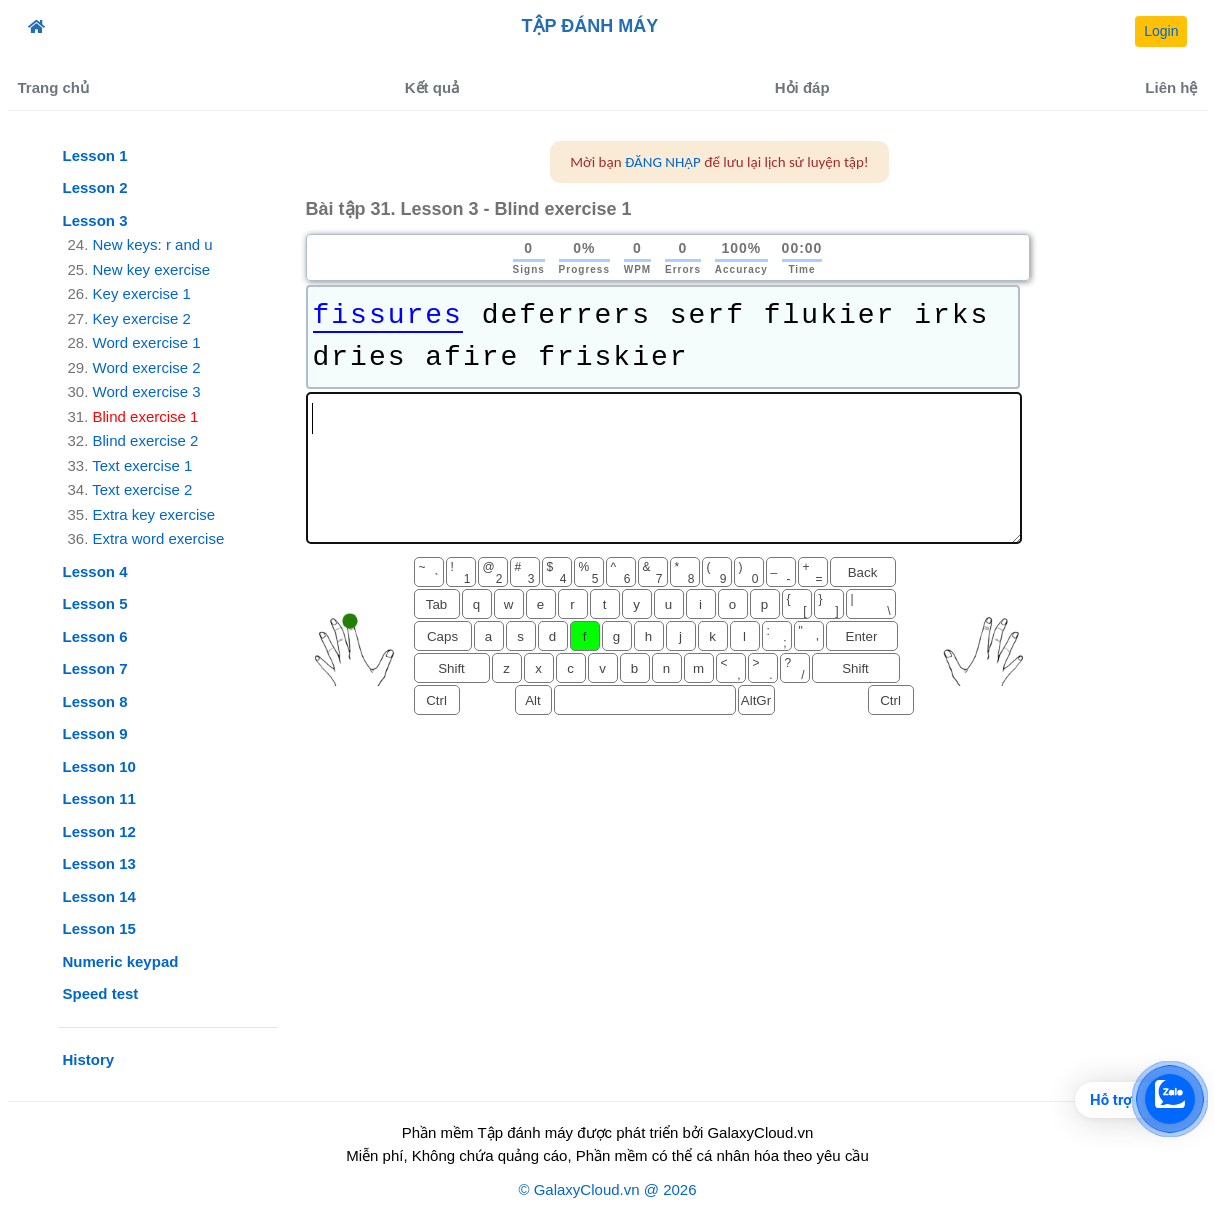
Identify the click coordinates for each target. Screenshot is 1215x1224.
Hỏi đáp (802, 87)
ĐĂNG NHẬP (663, 162)
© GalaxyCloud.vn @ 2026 (607, 1189)
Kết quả (432, 87)
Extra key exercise (154, 514)
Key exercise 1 (142, 293)
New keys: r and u (153, 244)
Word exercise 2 (147, 367)
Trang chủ (54, 87)
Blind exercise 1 (146, 416)
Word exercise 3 (147, 391)
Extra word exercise (159, 538)
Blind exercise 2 (146, 440)
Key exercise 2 (142, 318)
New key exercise (152, 269)
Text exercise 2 (142, 489)
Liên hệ (1171, 87)
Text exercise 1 (142, 465)
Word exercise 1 (147, 342)
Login (1161, 31)
